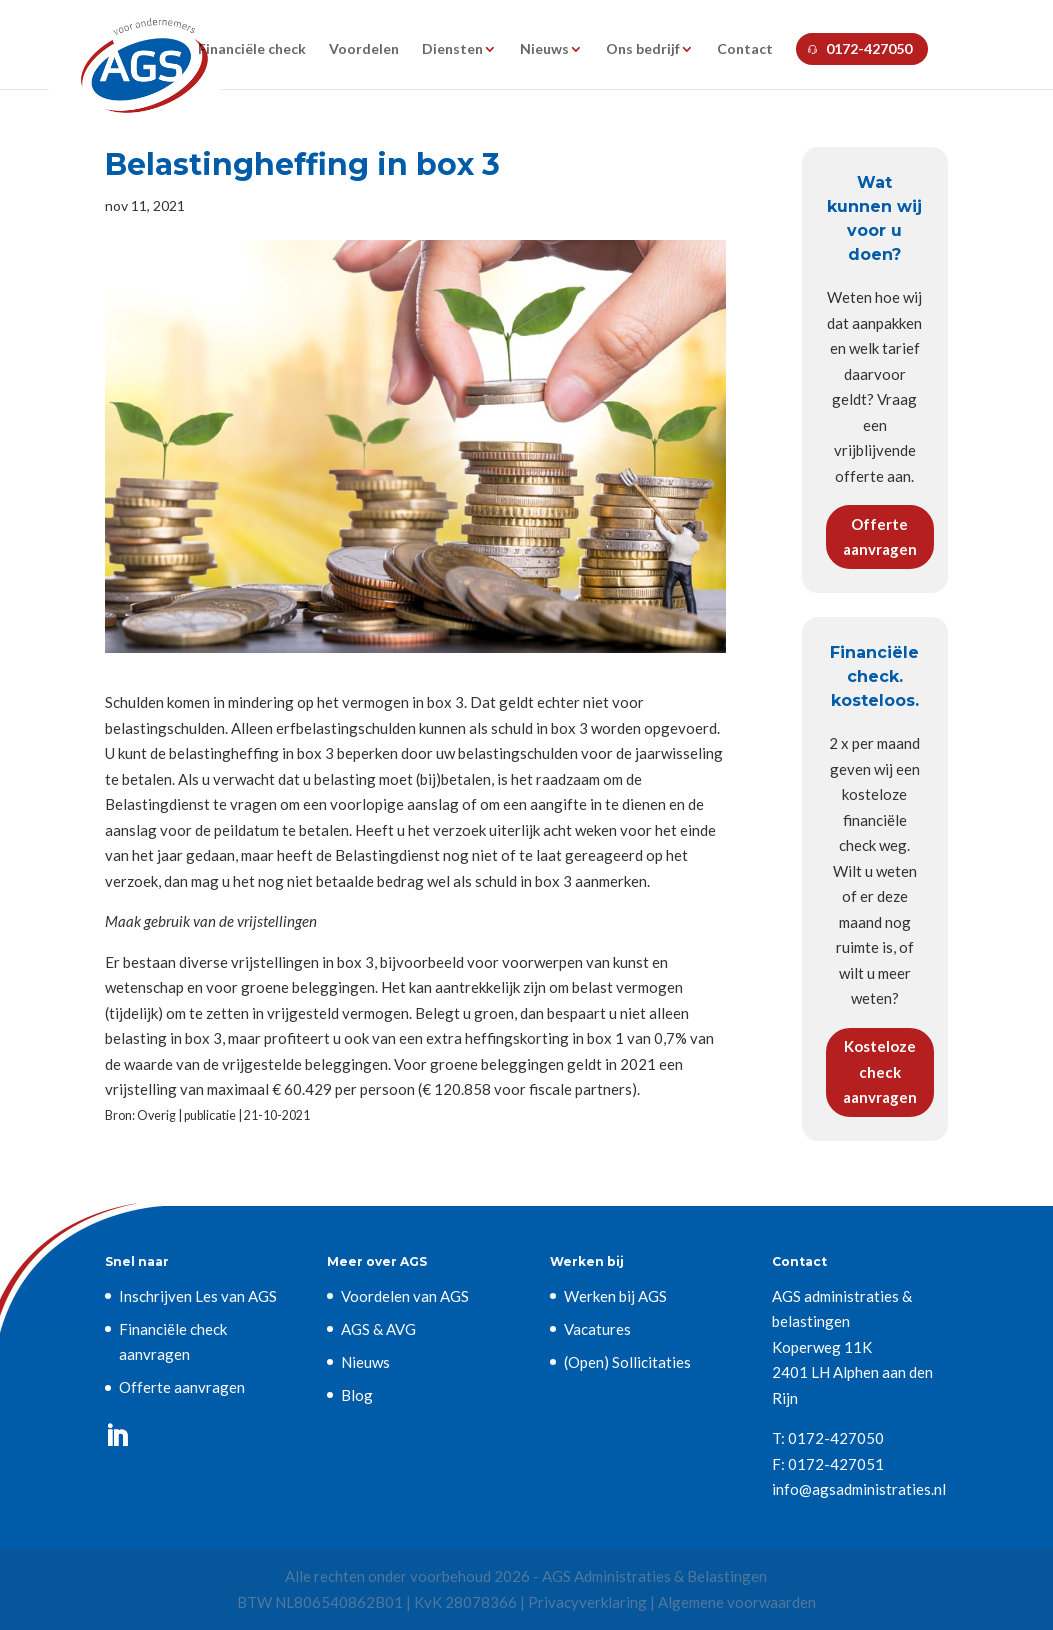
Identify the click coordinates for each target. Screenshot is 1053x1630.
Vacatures (597, 1329)
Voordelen (364, 49)
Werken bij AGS (615, 1296)
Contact (745, 49)
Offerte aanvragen (880, 537)
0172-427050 (869, 48)
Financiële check (252, 49)
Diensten (452, 49)
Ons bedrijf (643, 49)
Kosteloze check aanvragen (880, 1071)
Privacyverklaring (587, 1602)
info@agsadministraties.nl (859, 1489)
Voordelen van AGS (405, 1296)
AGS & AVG (378, 1329)
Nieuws (544, 49)
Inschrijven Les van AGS (198, 1296)
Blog (357, 1395)
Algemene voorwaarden (737, 1602)
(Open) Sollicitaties (627, 1362)
